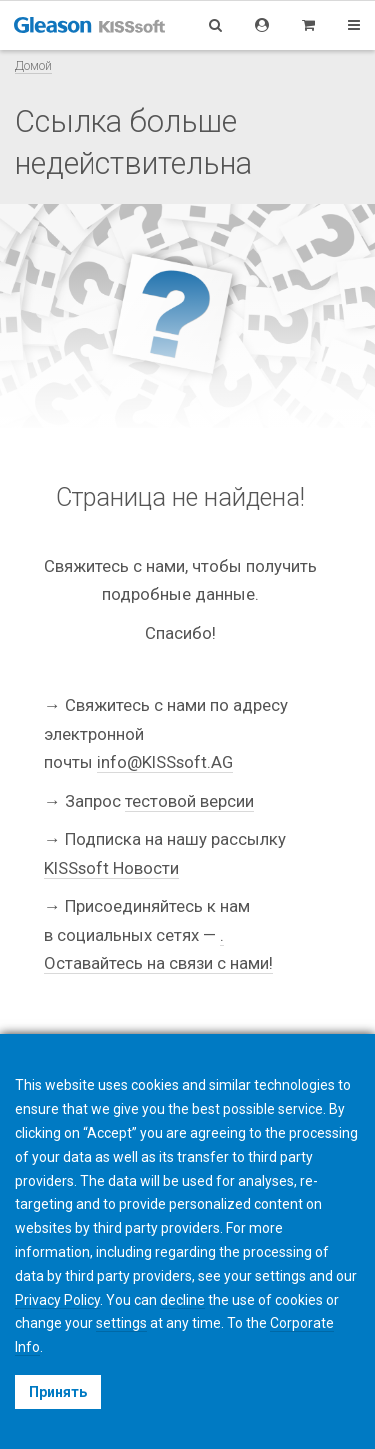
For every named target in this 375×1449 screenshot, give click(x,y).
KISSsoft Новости (111, 868)
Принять (58, 1392)
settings (121, 1323)
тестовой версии (189, 801)
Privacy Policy (57, 1300)
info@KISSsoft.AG (165, 762)
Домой (33, 65)
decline (182, 1300)
